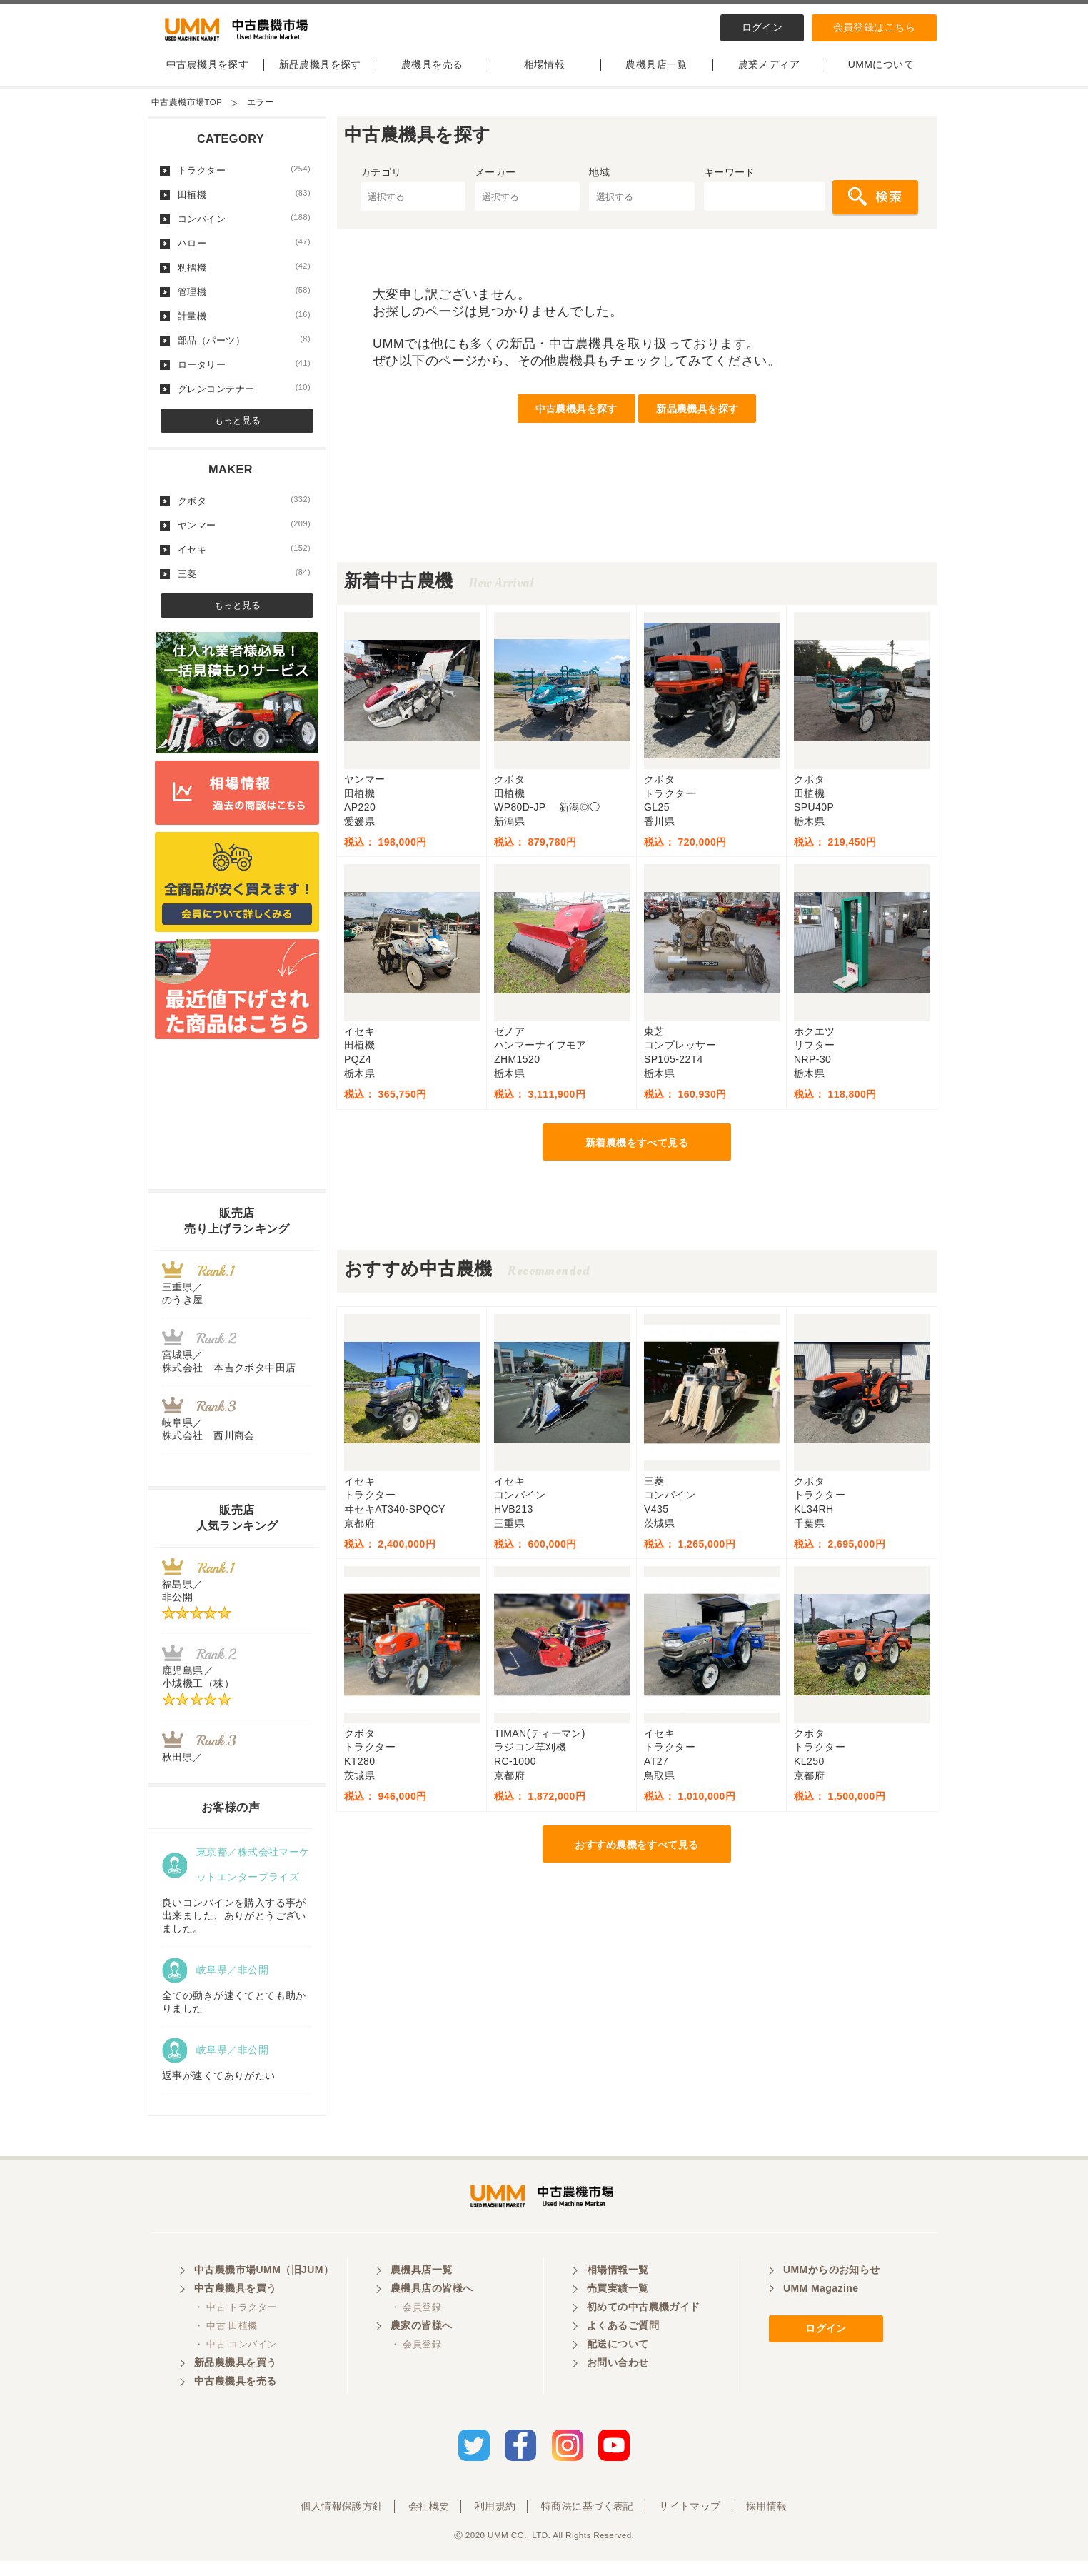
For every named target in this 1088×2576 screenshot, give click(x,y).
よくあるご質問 (623, 2344)
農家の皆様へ (422, 2344)
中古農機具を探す (207, 73)
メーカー (495, 181)
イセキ (244, 558)
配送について (618, 2362)
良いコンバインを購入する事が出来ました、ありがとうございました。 (234, 1924)
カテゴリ (381, 181)
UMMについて (881, 73)
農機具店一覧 (656, 73)
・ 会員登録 (416, 2325)
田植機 (244, 203)
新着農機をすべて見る (636, 1152)
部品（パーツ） (244, 349)
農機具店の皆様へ (432, 2306)
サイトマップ (690, 2521)
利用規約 (495, 2521)
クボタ (244, 510)
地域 (599, 181)
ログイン (762, 27)
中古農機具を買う (235, 2306)
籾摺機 (244, 276)
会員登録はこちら (874, 27)
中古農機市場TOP (187, 111)
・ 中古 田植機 (226, 2344)
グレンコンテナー (244, 398)
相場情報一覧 (618, 2288)
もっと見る (237, 429)
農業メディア (769, 73)
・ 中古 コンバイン (235, 2362)
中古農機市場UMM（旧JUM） (263, 2288)
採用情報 (766, 2521)
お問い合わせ (618, 2381)
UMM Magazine (820, 2306)
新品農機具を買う (235, 2381)
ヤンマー (244, 534)
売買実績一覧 (618, 2306)
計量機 (244, 325)
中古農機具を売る (235, 2399)
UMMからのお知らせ (831, 2288)
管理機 (244, 300)
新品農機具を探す (320, 73)
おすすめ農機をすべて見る (636, 1854)
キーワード (729, 181)
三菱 (244, 582)
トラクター (244, 179)
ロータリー (244, 373)
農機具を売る (432, 73)
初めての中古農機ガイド (643, 2325)
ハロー (244, 252)
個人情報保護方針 (342, 2521)
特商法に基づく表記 (587, 2521)
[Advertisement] (637, 539)
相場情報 (544, 73)
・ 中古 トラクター (235, 2325)
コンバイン (244, 228)
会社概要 (429, 2521)
